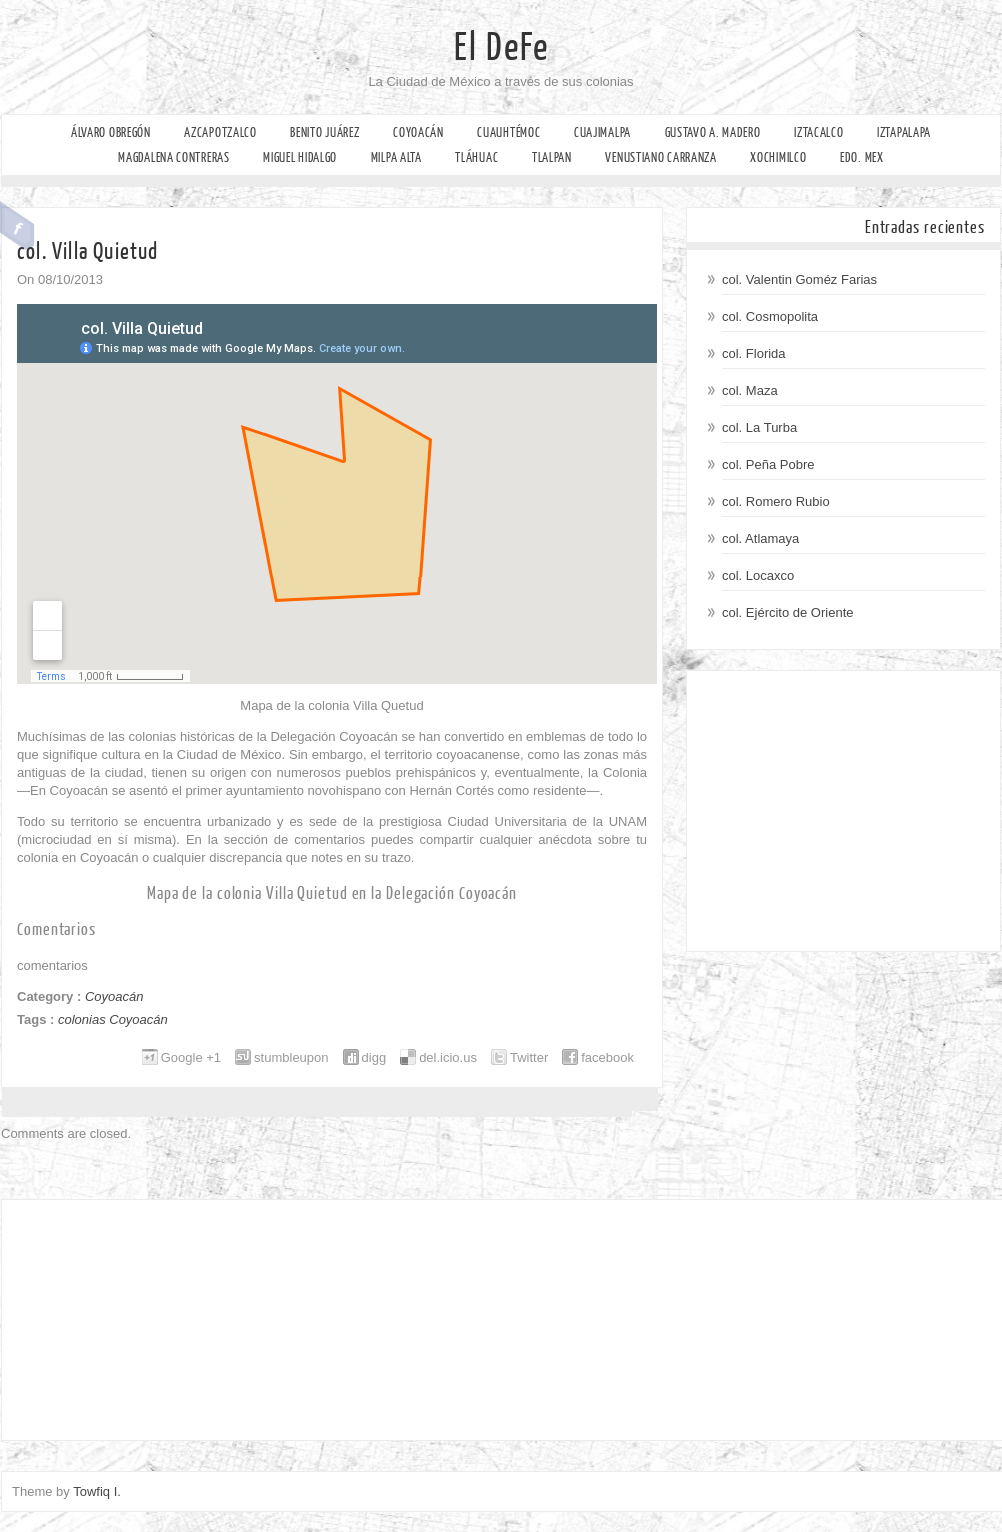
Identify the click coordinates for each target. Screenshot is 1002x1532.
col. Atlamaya (760, 538)
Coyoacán (418, 132)
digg (374, 1057)
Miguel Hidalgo (300, 157)
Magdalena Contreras (173, 157)
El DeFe (501, 48)
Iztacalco (818, 132)
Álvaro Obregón (111, 132)
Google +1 (191, 1057)
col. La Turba (759, 427)
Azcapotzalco (220, 132)
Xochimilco (778, 157)
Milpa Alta (396, 157)
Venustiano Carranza (660, 157)
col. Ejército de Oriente (788, 612)
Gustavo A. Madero (713, 132)
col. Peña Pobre (768, 464)
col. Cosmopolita (770, 316)
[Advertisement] (843, 811)
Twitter (529, 1057)
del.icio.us (448, 1057)
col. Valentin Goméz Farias (799, 279)
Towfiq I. (97, 1491)
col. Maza (750, 390)
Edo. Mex (862, 157)
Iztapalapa (904, 132)
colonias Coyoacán (113, 1019)
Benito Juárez (324, 132)
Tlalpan (552, 157)
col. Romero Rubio (776, 501)
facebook (607, 1057)
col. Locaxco (758, 575)
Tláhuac (476, 157)
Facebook (17, 226)
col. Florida (754, 353)
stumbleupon (291, 1057)
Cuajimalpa (602, 132)
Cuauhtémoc (508, 132)
